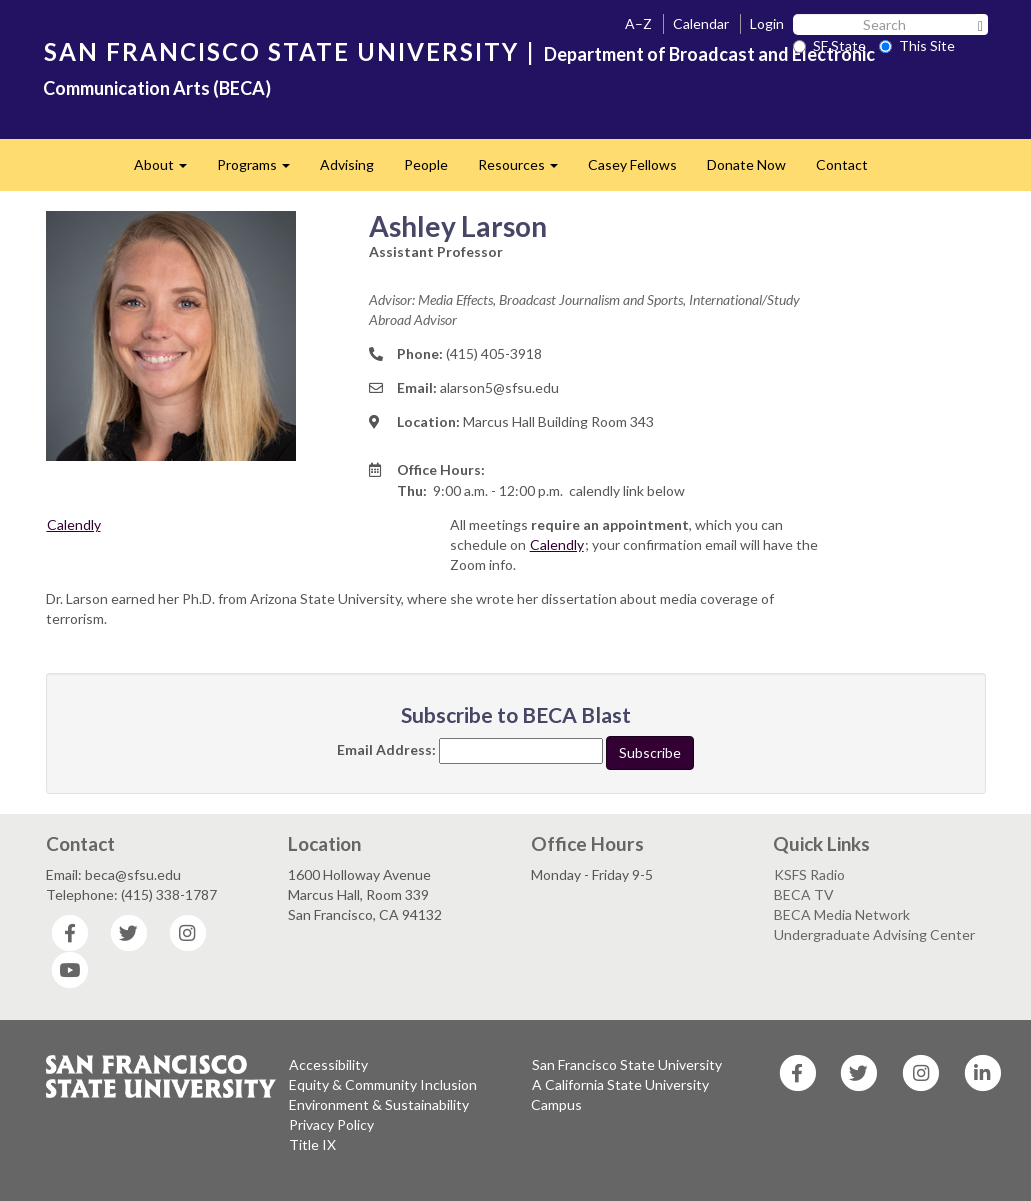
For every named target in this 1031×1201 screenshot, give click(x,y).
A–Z (638, 23)
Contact (842, 164)
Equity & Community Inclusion (383, 1084)
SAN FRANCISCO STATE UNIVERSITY (281, 51)
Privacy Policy (331, 1124)
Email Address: (386, 749)
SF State (829, 45)
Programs (261, 170)
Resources (525, 170)
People (426, 164)
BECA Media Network (842, 914)
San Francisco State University (627, 1064)
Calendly (74, 524)
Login (767, 23)
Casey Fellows (632, 164)
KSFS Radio (809, 874)
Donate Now (746, 164)
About (168, 170)
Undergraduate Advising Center (874, 934)
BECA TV (804, 894)
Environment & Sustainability (379, 1104)
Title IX (312, 1144)
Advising (347, 164)
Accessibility (328, 1064)
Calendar (701, 23)
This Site (917, 45)
